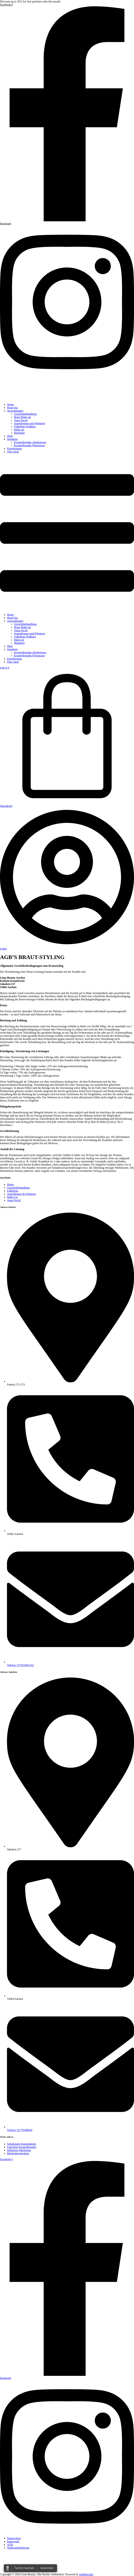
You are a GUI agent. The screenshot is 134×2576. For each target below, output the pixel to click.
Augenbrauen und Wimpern (29, 423)
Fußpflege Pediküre (25, 426)
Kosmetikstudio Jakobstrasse (30, 442)
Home (10, 404)
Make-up (19, 429)
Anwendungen (15, 410)
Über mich (13, 451)
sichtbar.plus (86, 2574)
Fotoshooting (14, 448)
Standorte (12, 439)
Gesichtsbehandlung (25, 413)
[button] (67, 533)
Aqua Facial (21, 420)
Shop (10, 435)
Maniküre (19, 432)
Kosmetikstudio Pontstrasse (29, 445)
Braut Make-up (22, 417)
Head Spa (12, 407)
